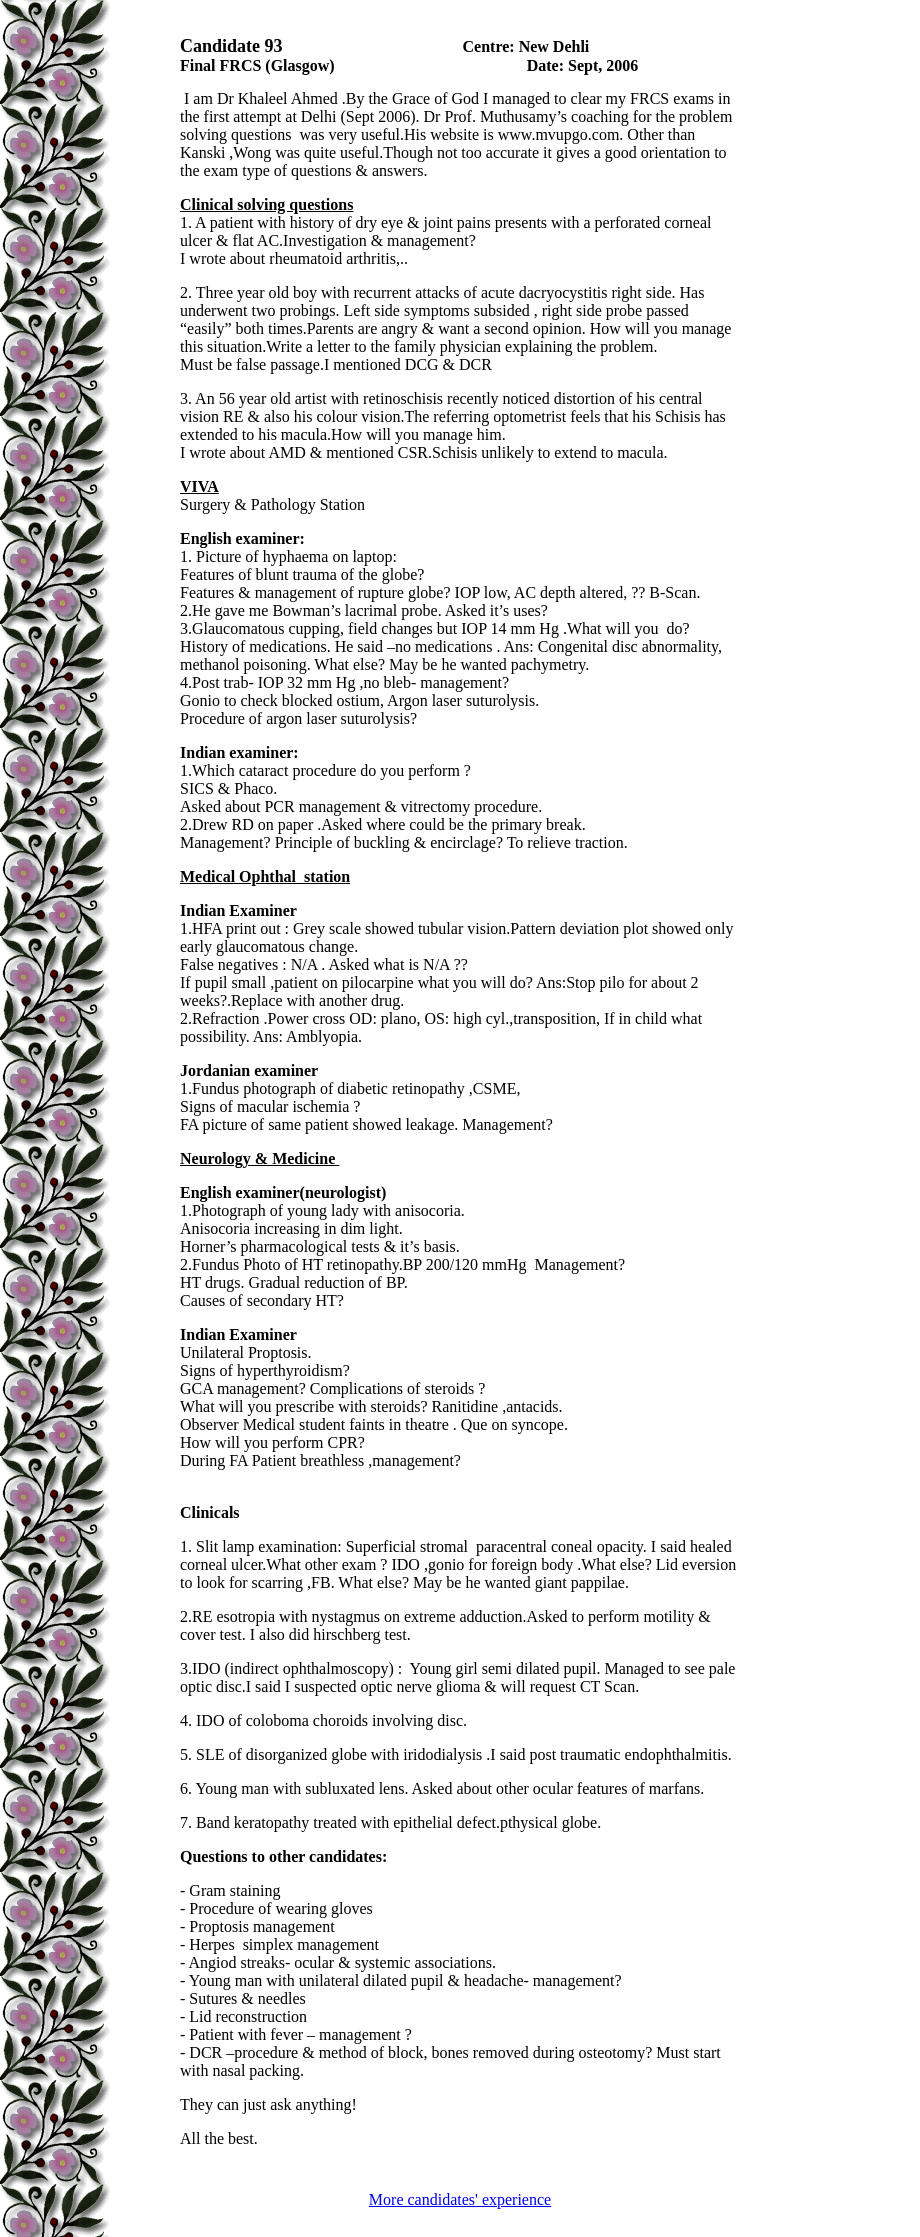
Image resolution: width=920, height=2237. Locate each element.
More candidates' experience (460, 2199)
